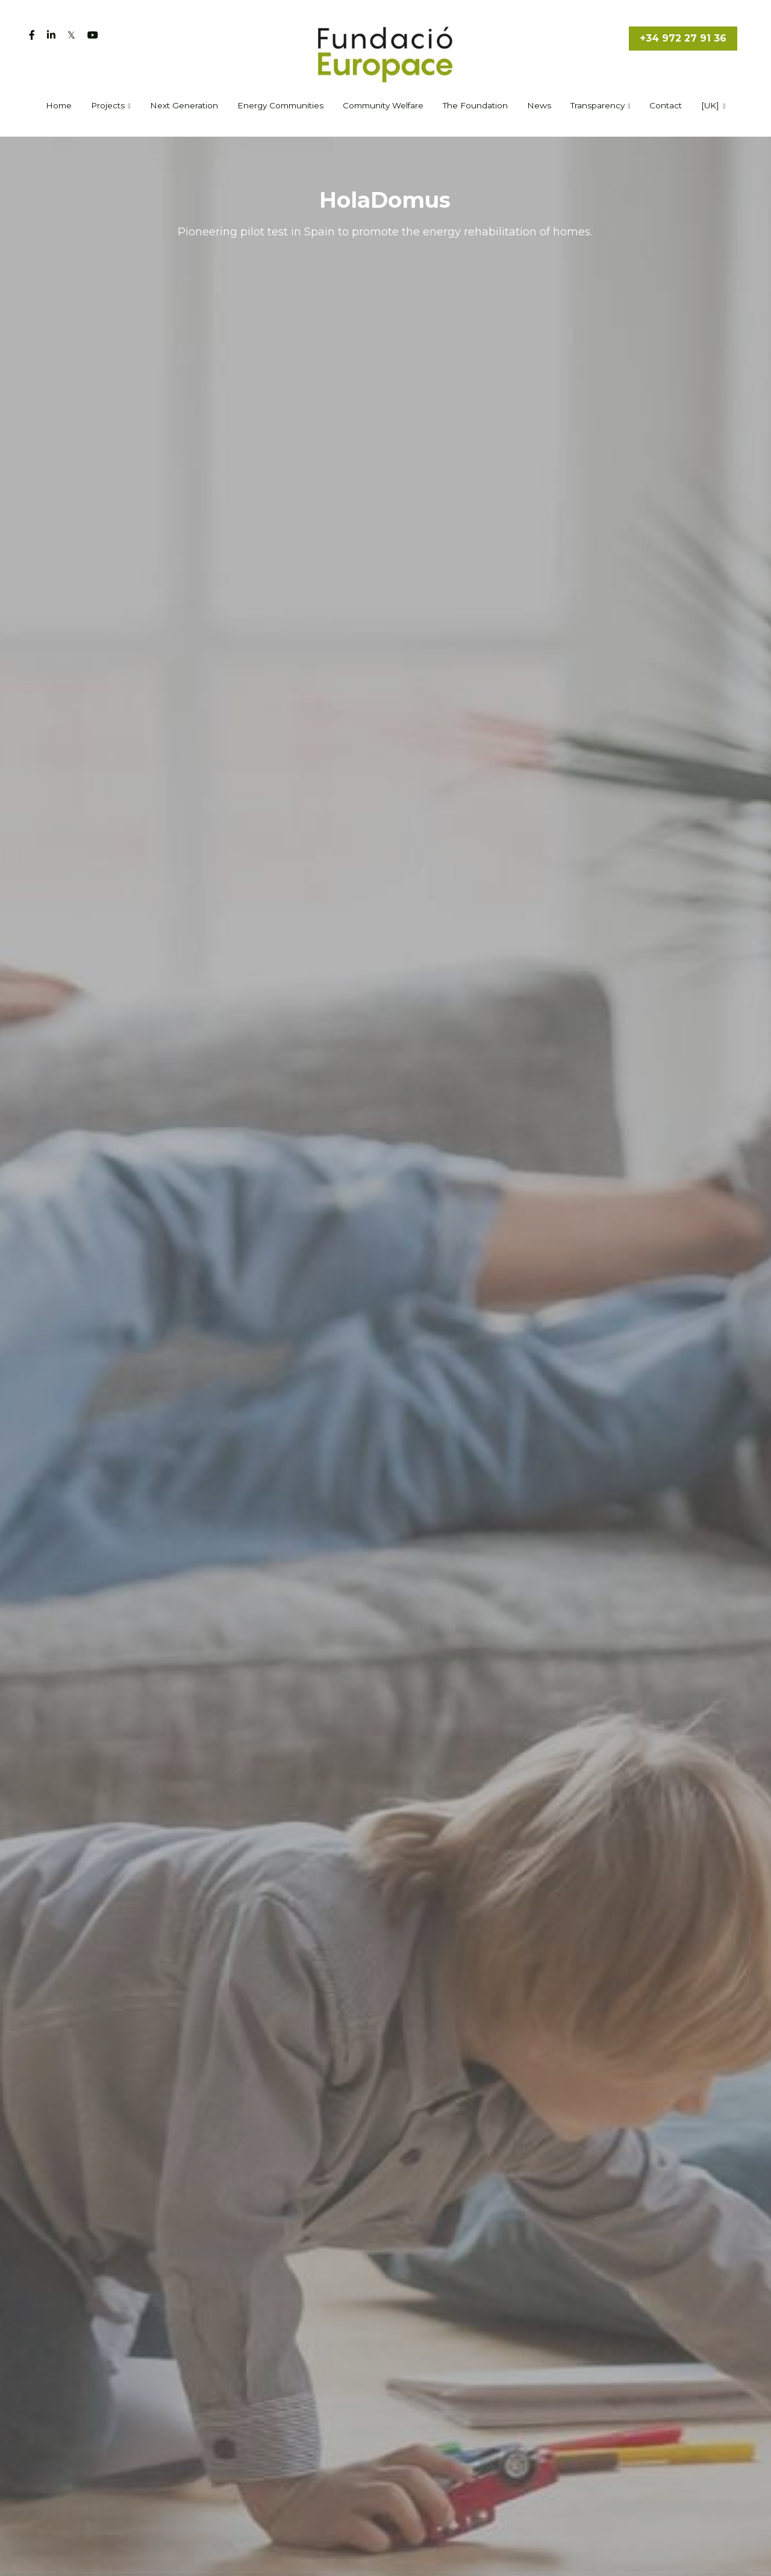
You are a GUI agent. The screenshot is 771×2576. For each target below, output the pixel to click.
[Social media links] (32, 35)
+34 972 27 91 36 (683, 38)
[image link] (386, 53)
